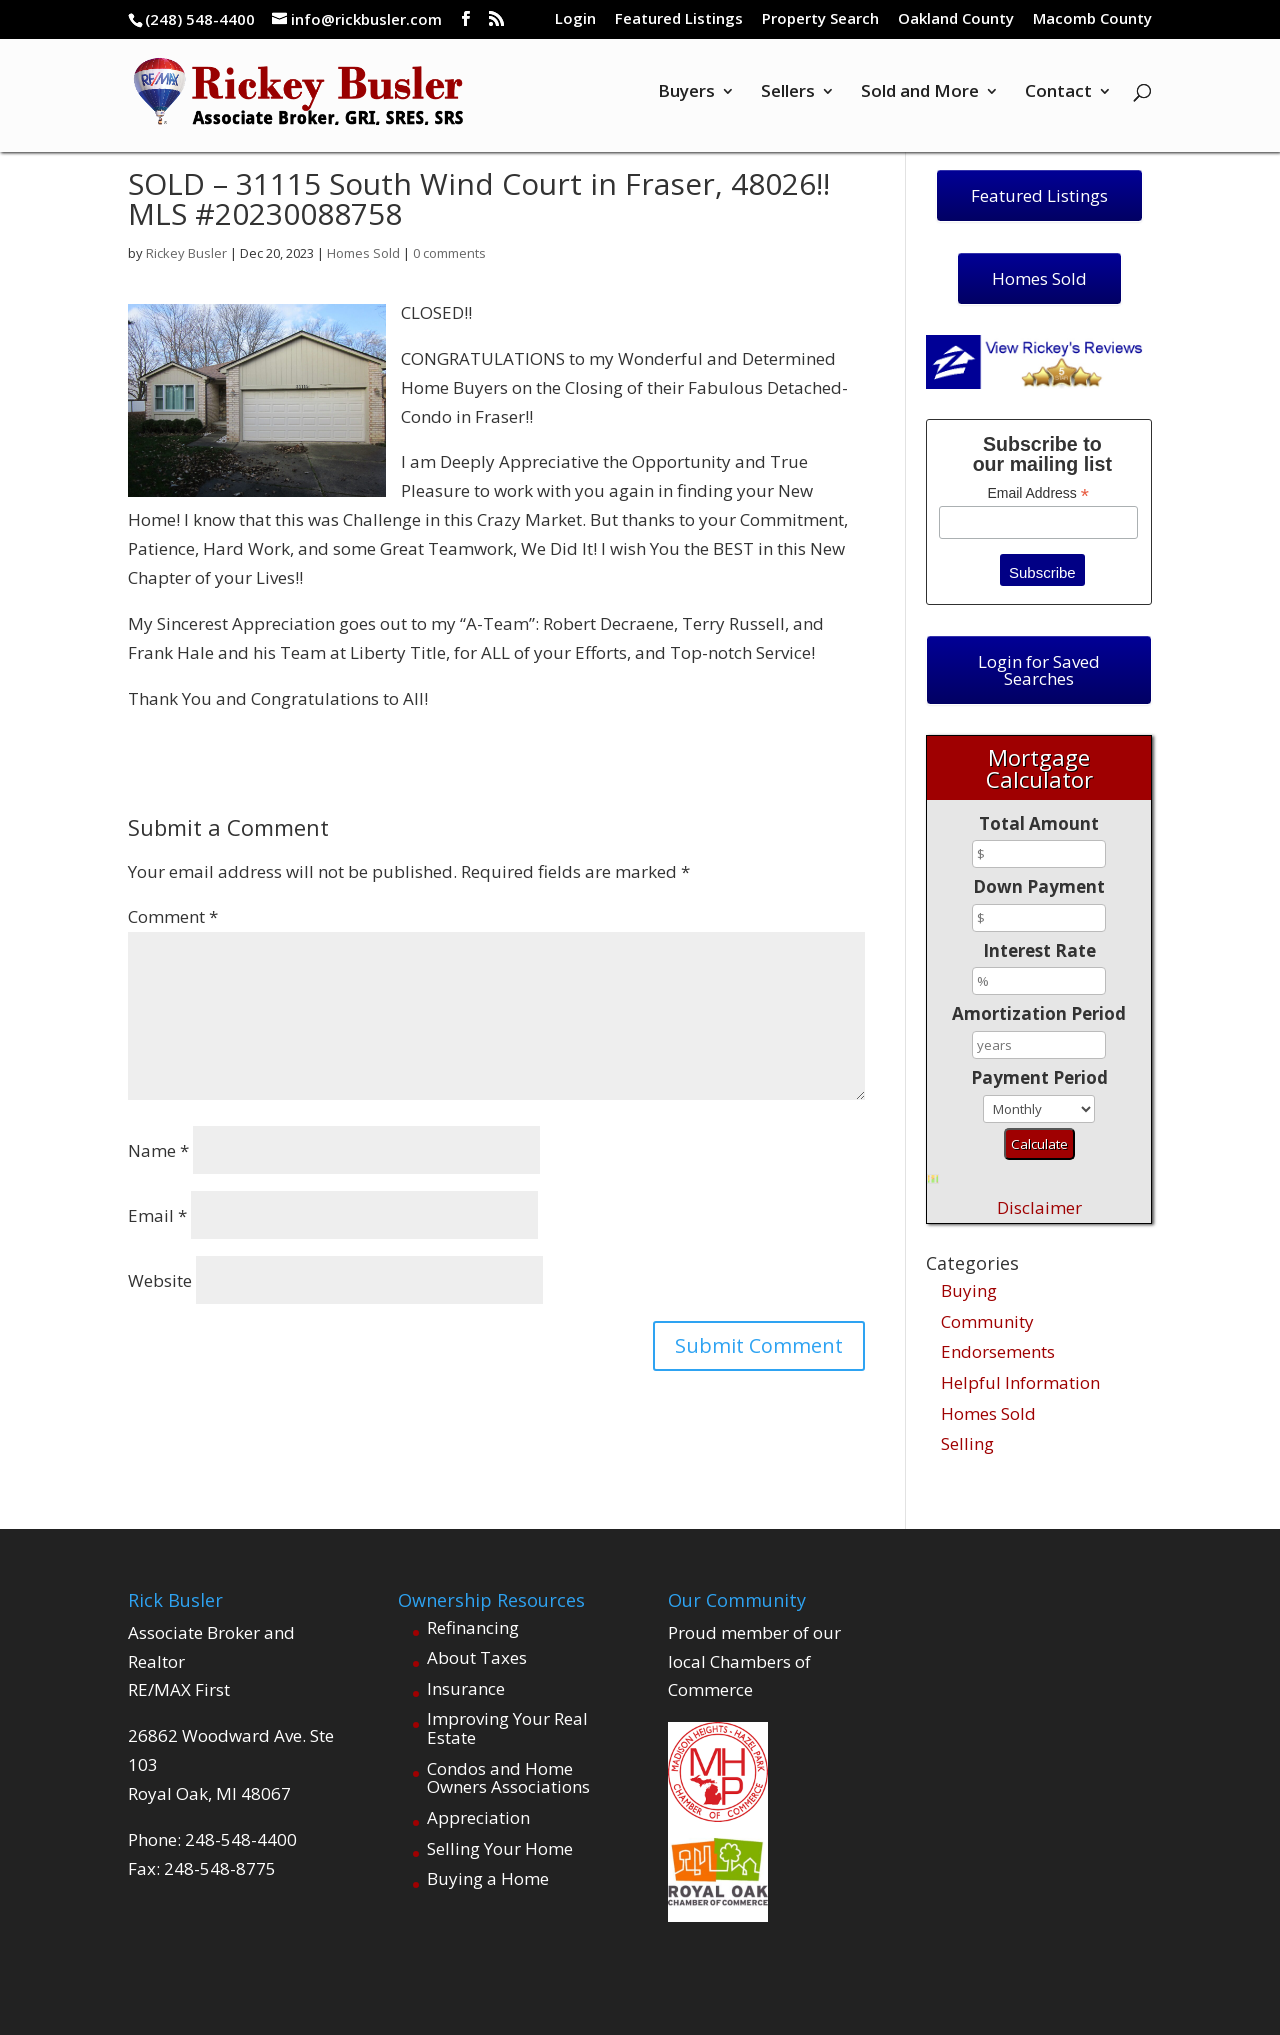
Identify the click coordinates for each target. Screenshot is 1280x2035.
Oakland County (956, 19)
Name (158, 1150)
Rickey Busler (186, 253)
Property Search (820, 19)
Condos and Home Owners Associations (508, 1778)
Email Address (1038, 493)
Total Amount (1039, 823)
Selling (967, 1443)
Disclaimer (1039, 1207)
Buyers (686, 93)
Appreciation (478, 1817)
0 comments (449, 253)
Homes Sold (363, 253)
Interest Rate (1039, 950)
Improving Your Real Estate (507, 1728)
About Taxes (477, 1657)
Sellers (788, 93)
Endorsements (998, 1351)
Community (987, 1321)
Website (160, 1280)
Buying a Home (488, 1878)
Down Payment (1039, 886)
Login (575, 19)
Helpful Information (1020, 1382)
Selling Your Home (500, 1848)
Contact (1058, 93)
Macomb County (1092, 19)
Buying (969, 1290)
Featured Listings (679, 19)
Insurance (466, 1688)
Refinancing (473, 1627)
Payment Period (1039, 1077)
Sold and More (920, 93)
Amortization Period (1039, 1013)
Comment (173, 916)
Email (157, 1215)
